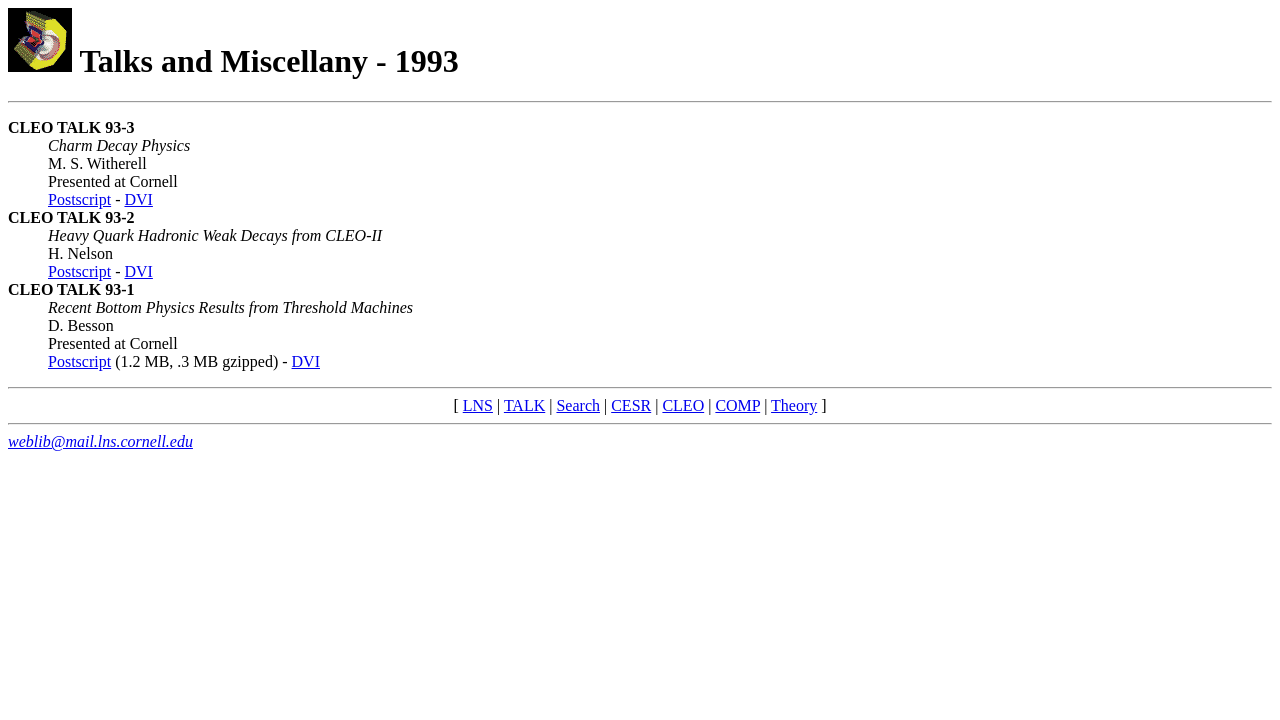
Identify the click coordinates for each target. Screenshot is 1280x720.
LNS (478, 405)
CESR (631, 405)
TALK (524, 405)
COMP (737, 405)
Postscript (79, 199)
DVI (138, 199)
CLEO (683, 405)
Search (578, 405)
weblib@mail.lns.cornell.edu (100, 441)
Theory (794, 405)
